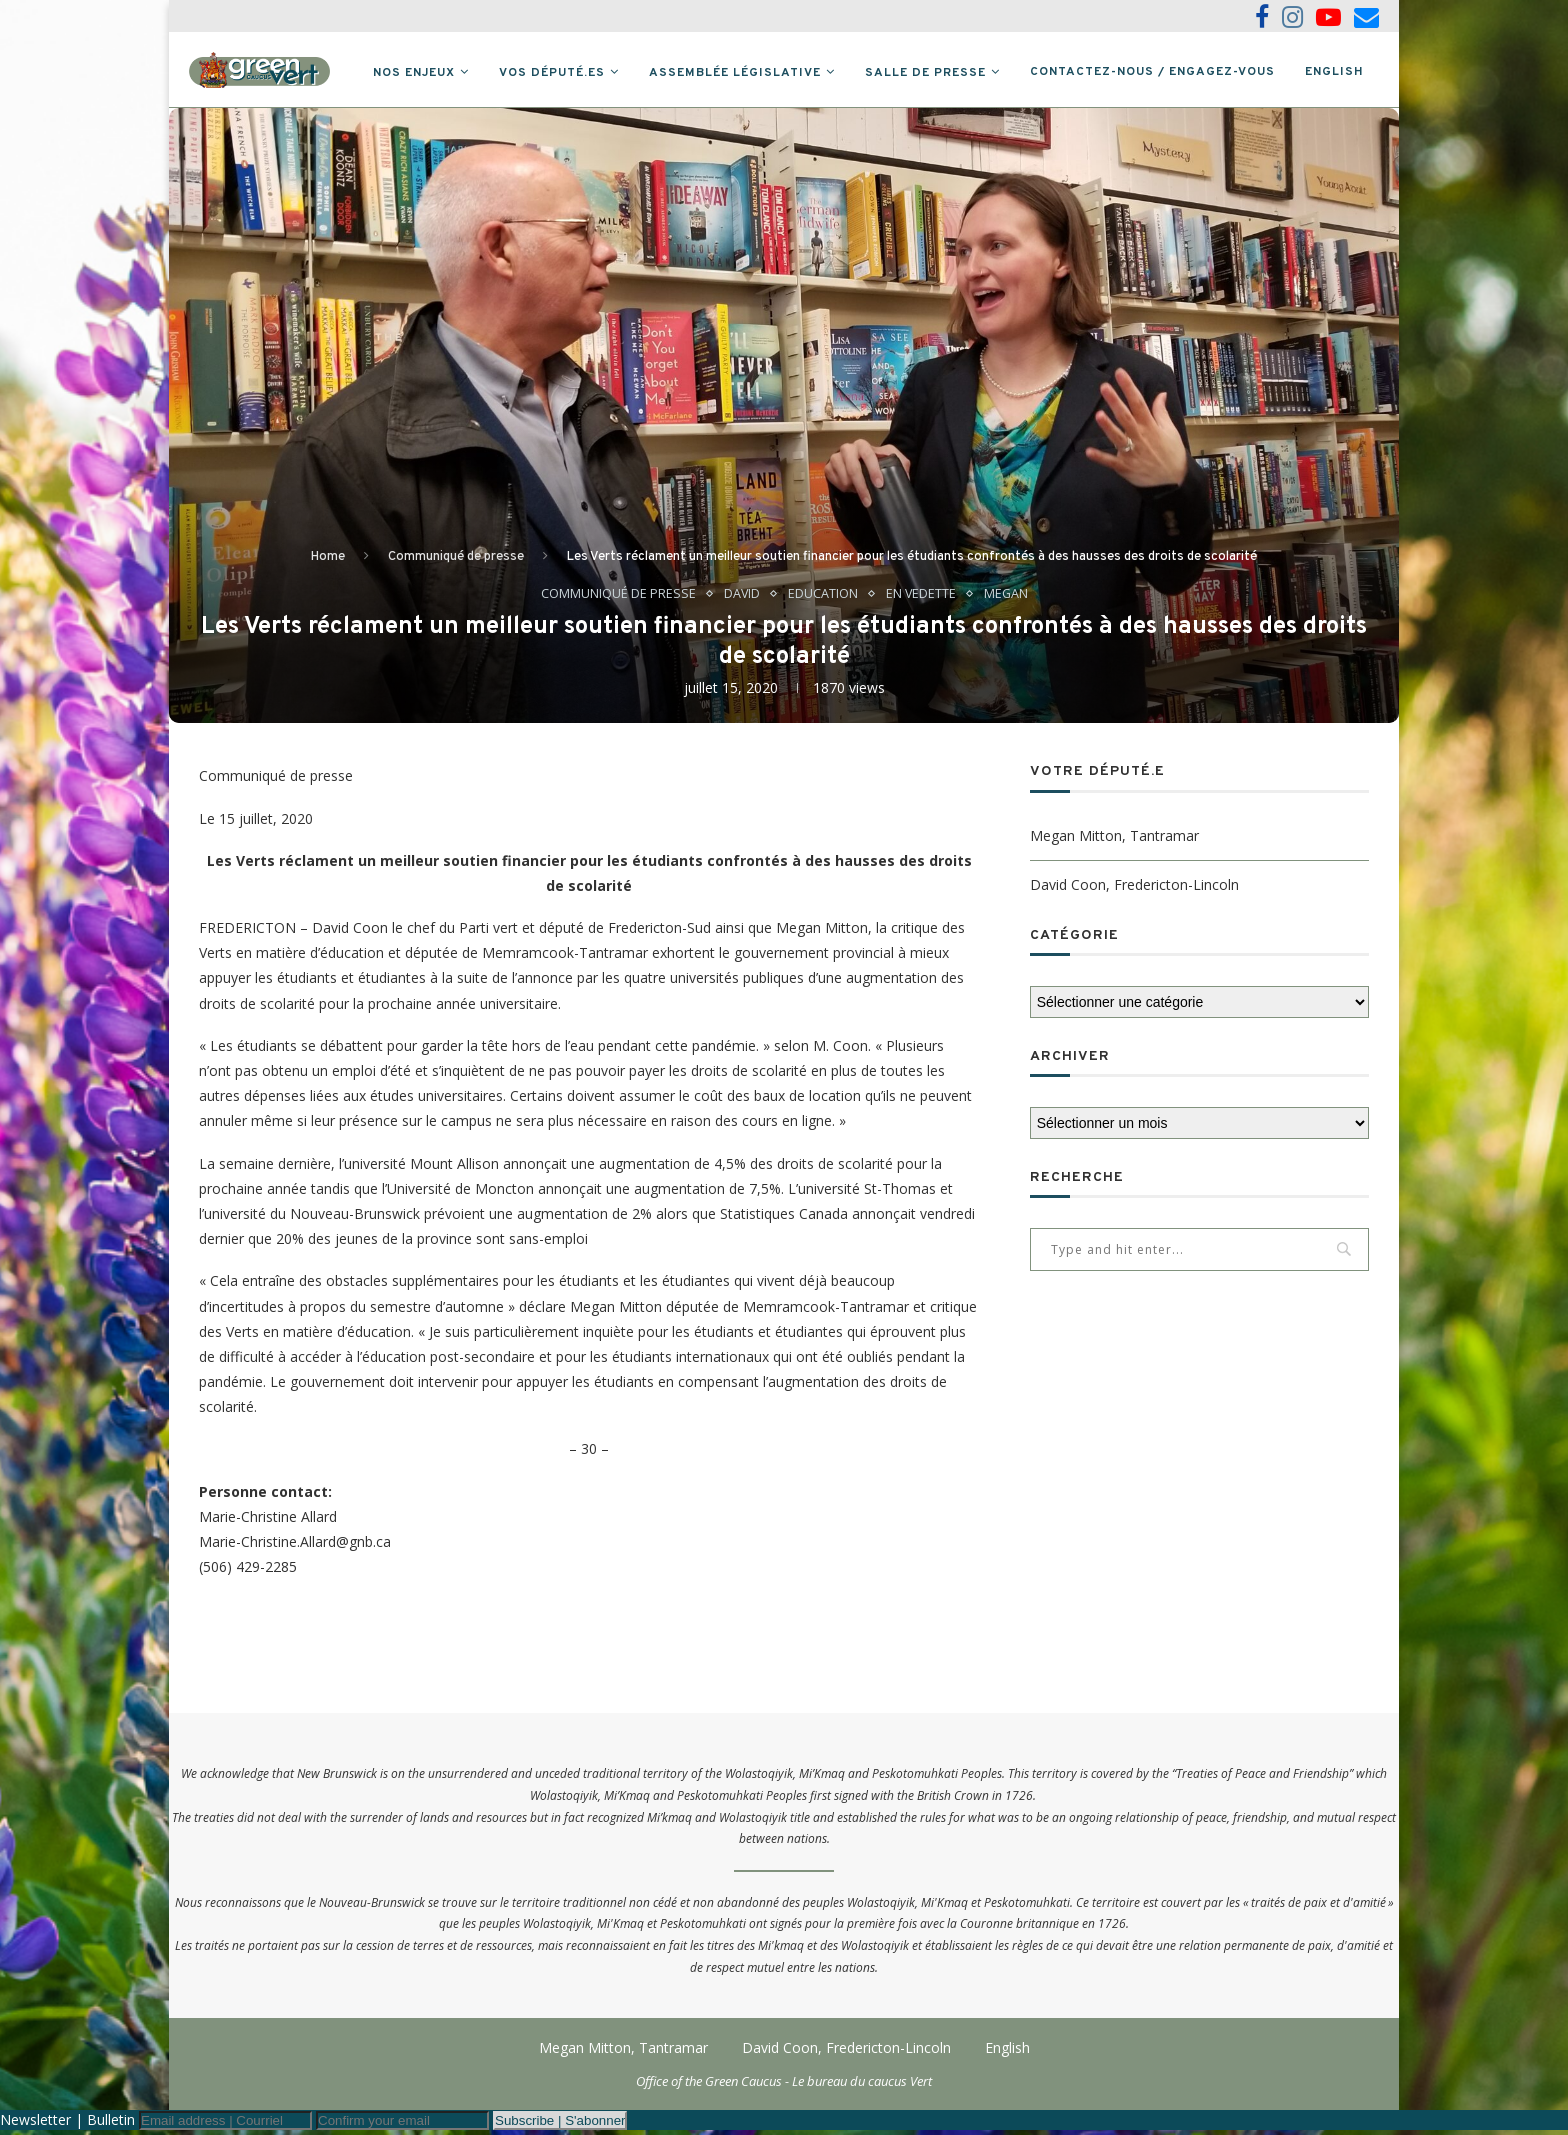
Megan (1006, 598)
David (740, 598)
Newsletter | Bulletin (67, 2124)
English (1334, 72)
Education (822, 598)
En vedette (920, 598)
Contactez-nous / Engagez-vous (1152, 72)
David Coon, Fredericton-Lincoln (1134, 888)
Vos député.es (552, 73)
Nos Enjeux (414, 73)
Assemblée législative (735, 73)
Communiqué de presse (456, 561)
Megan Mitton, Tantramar (1114, 839)
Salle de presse (925, 73)
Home (328, 561)
